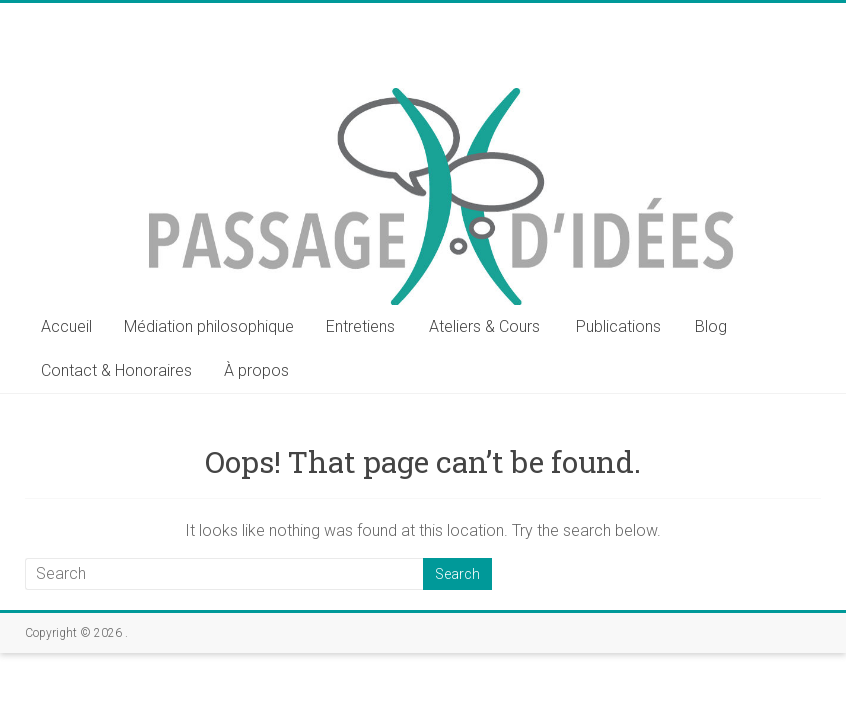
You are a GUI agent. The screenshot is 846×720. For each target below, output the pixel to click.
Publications (618, 326)
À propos (256, 370)
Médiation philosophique (209, 326)
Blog (711, 326)
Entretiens (360, 326)
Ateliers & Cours (484, 326)
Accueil (66, 326)
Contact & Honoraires (116, 370)
